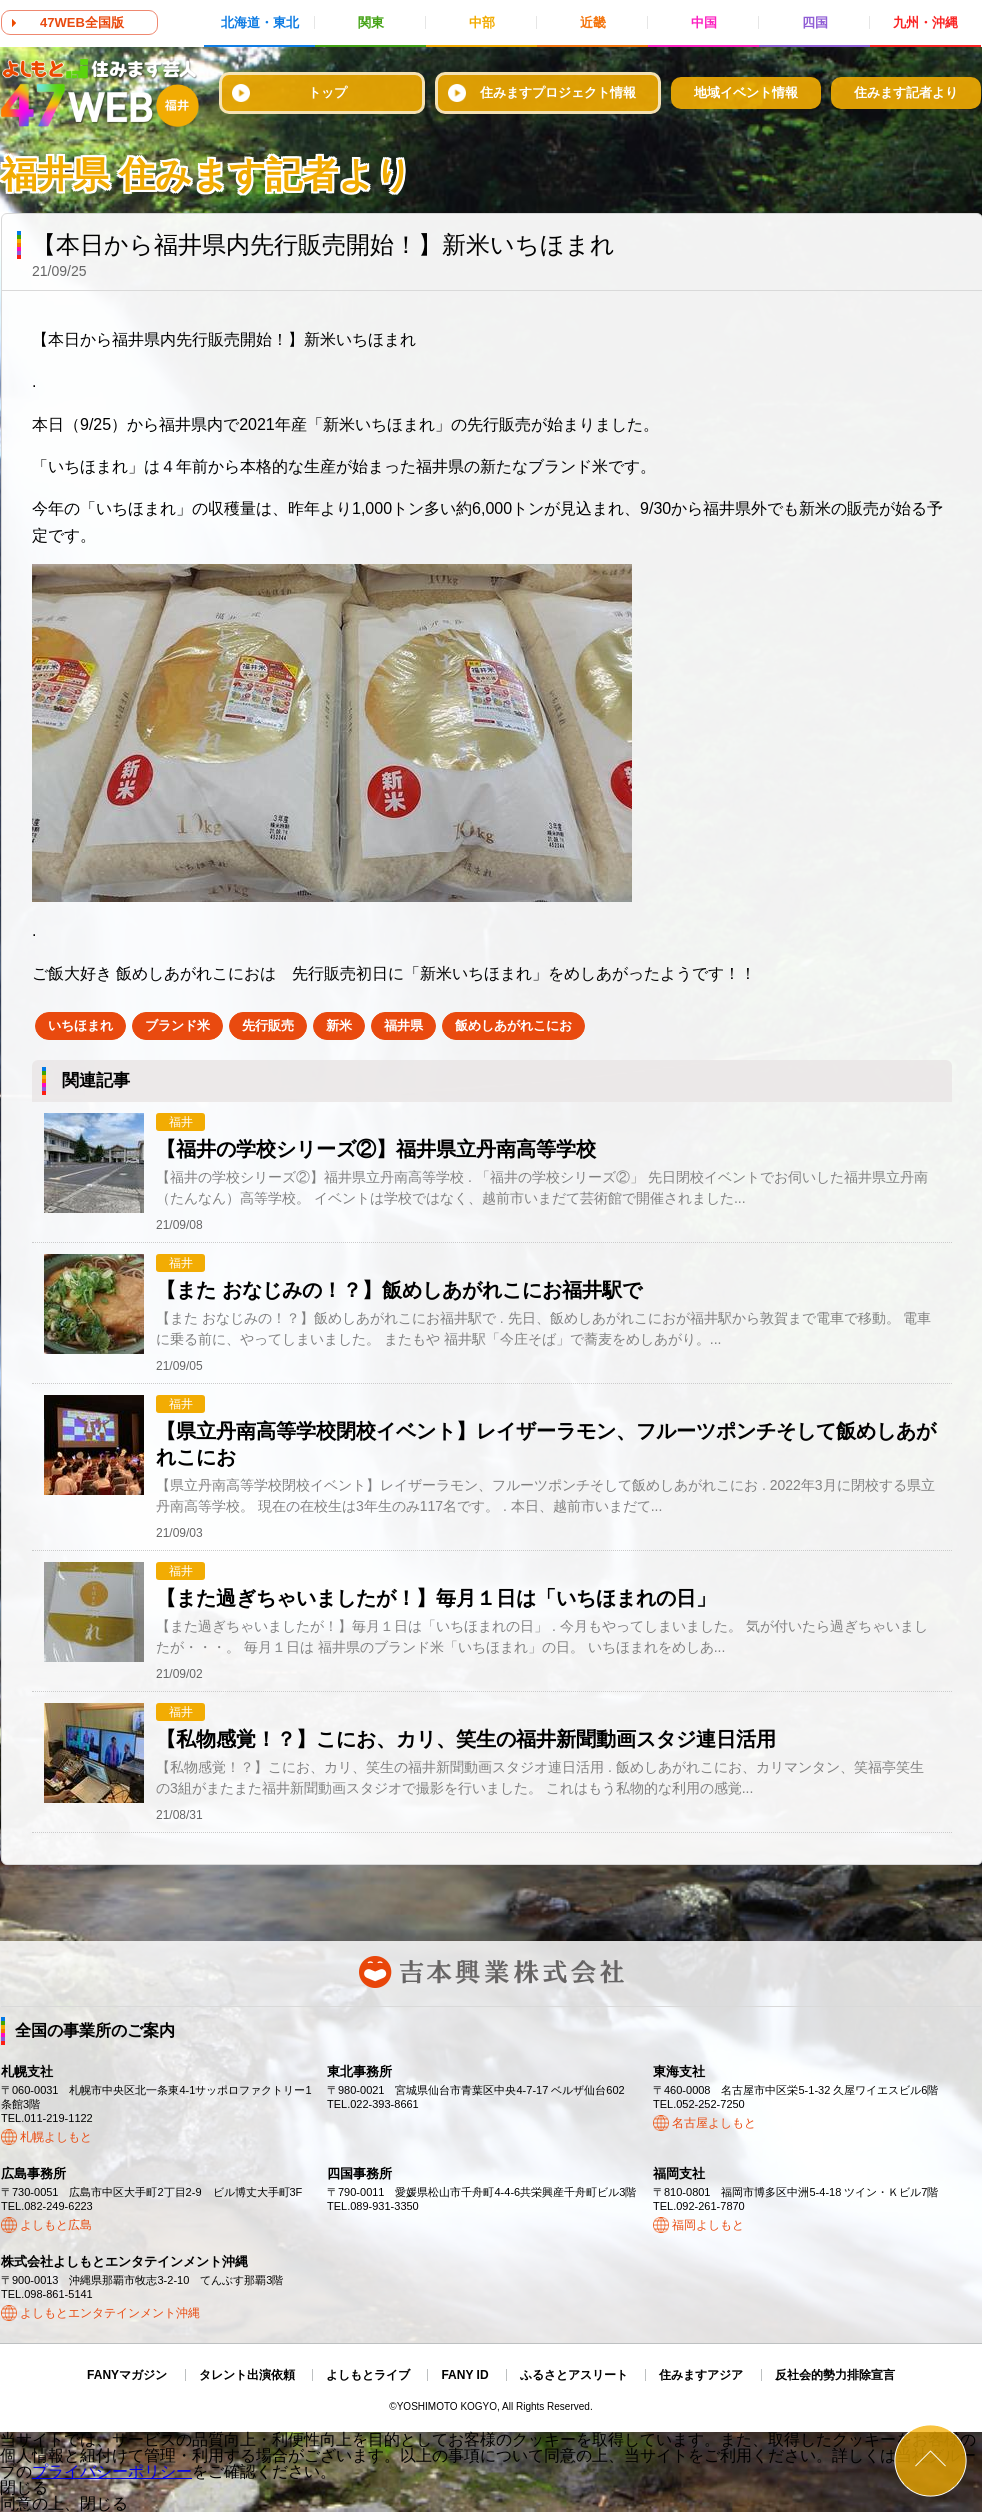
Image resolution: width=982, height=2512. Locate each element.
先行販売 (268, 1025)
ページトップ (930, 2460)
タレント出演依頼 (247, 2375)
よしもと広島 (56, 2225)
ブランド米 (177, 1025)
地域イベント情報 (746, 92)
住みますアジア (701, 2375)
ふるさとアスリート (574, 2375)
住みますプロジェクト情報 (558, 92)
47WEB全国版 (82, 22)
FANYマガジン (127, 2375)
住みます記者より (906, 92)
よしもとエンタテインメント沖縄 (110, 2313)
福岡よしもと (708, 2225)
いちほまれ (80, 1025)
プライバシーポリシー (112, 2471)
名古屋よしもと (714, 2123)
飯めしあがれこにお (513, 1025)
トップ (327, 92)
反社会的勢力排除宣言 (835, 2375)
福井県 (403, 1025)
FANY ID (464, 2375)
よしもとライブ (368, 2375)
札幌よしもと (56, 2137)
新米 (339, 1025)
